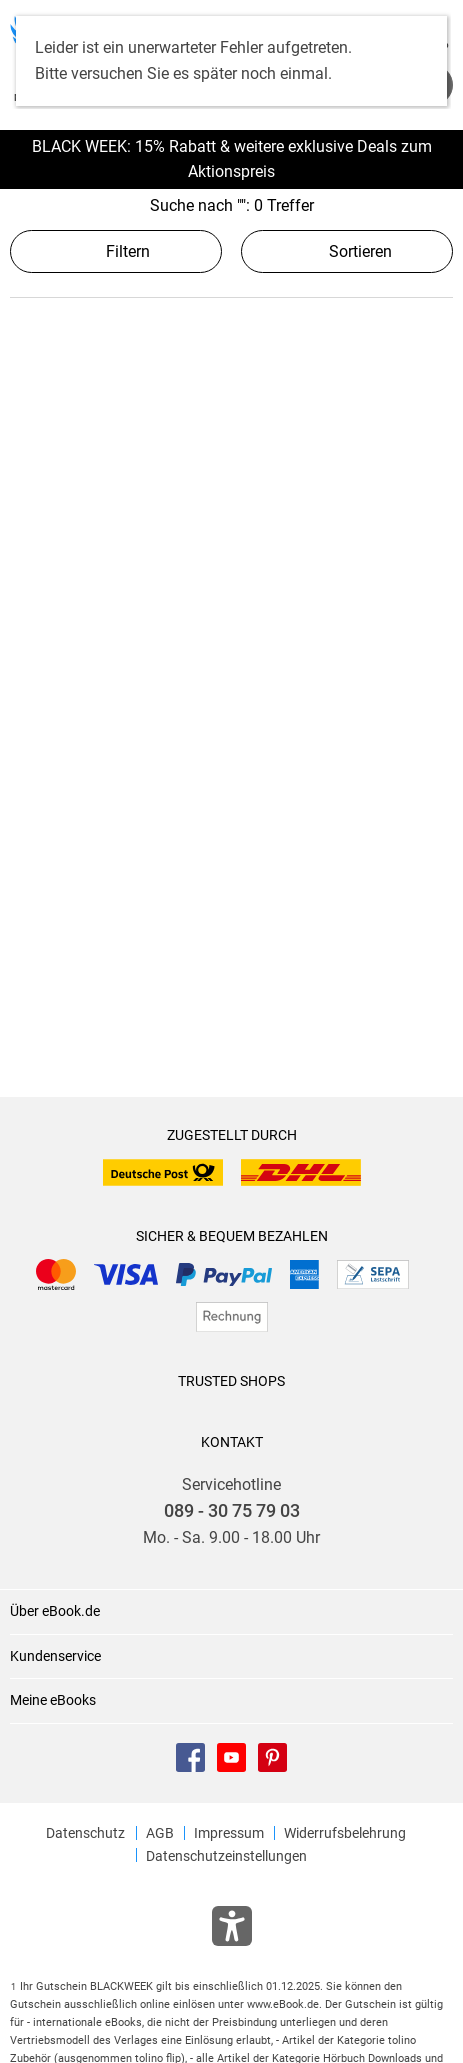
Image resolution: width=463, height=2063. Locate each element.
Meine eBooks (53, 1700)
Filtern (116, 251)
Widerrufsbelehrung (345, 1833)
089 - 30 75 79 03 (232, 1511)
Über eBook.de (55, 1611)
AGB (160, 1833)
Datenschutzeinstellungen (226, 1856)
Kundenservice (55, 1656)
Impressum (229, 1833)
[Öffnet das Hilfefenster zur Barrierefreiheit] (232, 1930)
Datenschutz (85, 1833)
